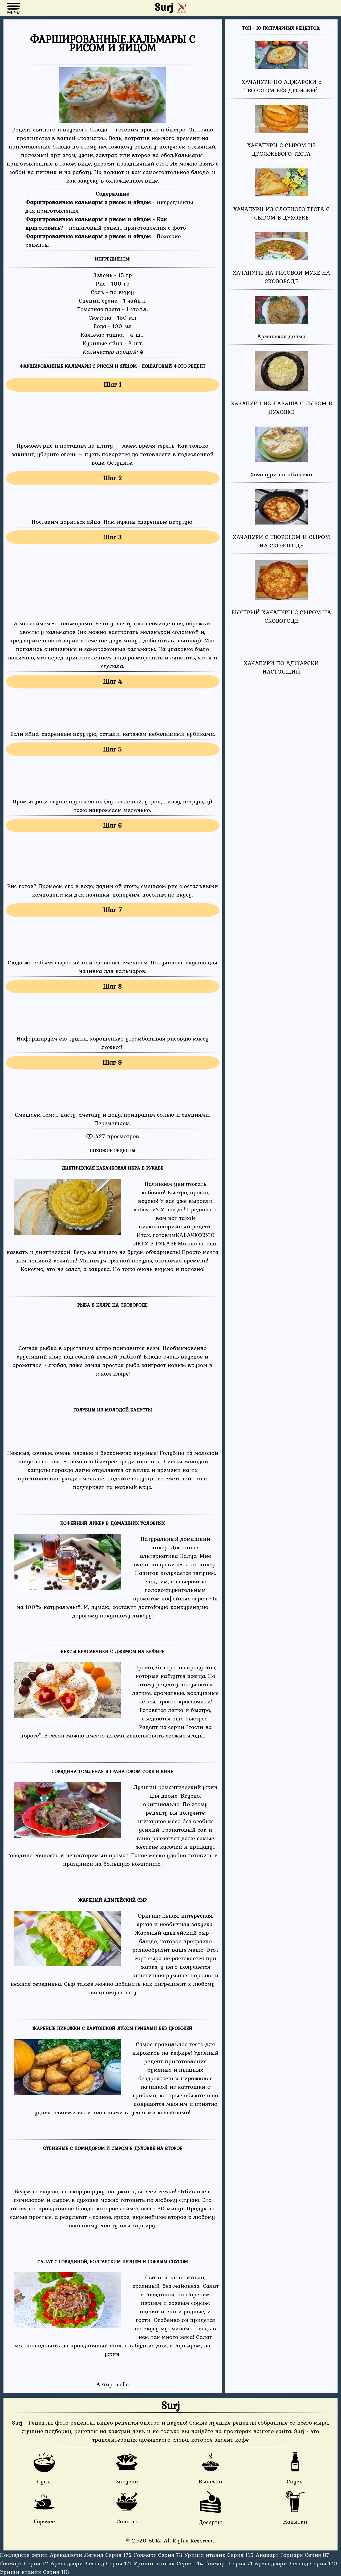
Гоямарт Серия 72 (25, 2563)
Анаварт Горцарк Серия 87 (292, 2554)
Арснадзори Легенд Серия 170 (296, 2563)
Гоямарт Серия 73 (159, 2554)
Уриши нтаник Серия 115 (219, 2554)
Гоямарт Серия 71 (229, 2563)
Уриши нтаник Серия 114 (169, 2563)
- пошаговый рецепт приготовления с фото (105, 223)
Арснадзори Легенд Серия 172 (92, 2554)
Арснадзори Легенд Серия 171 (92, 2563)
